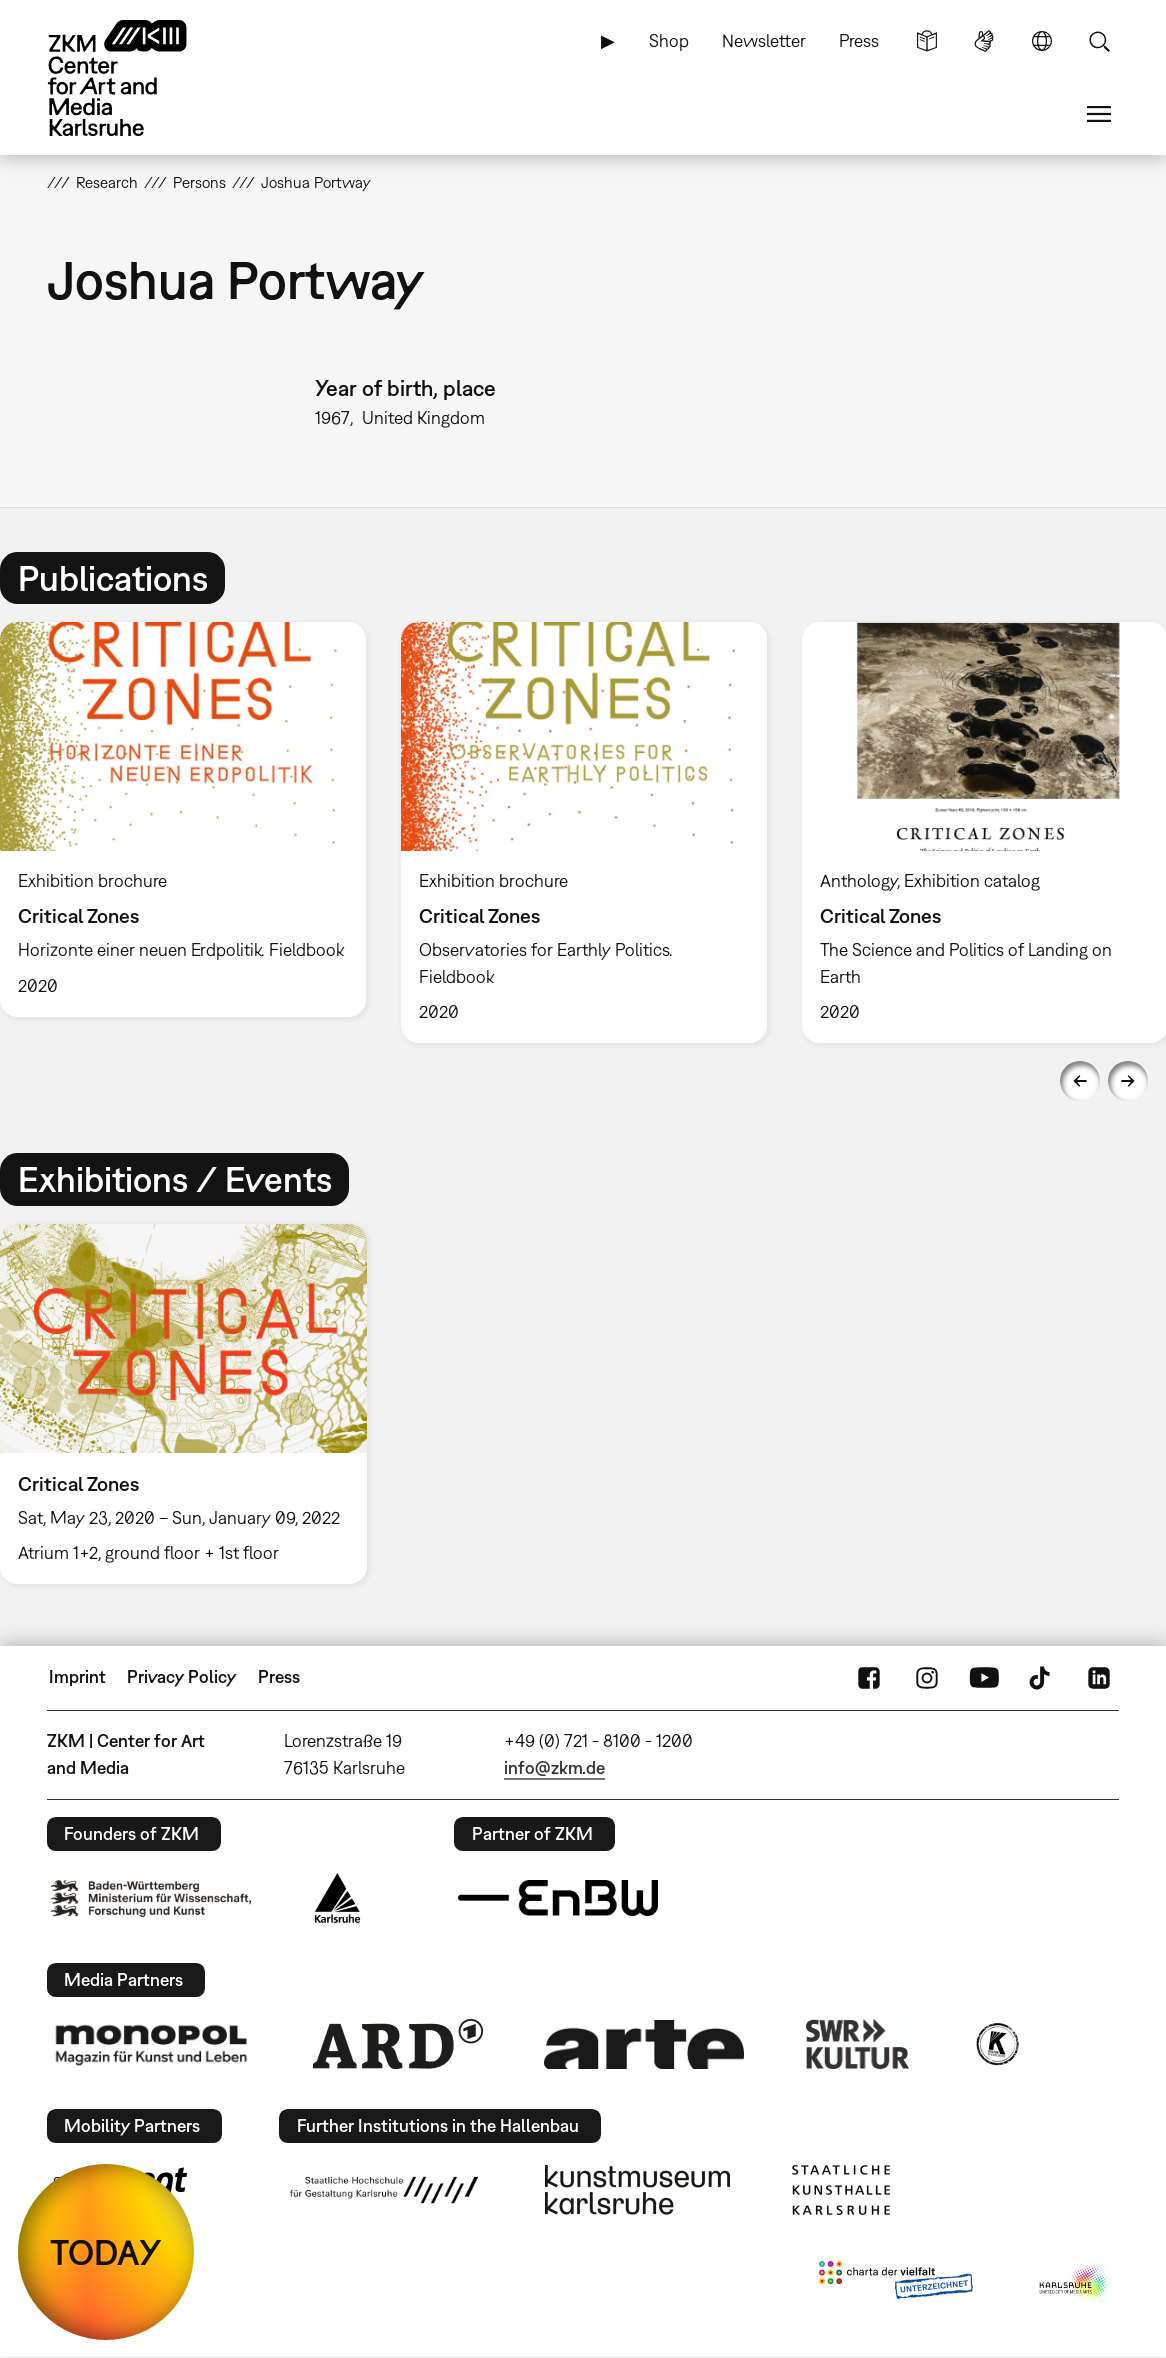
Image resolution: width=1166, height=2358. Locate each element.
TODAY (106, 2252)
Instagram (927, 1677)
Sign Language (984, 41)
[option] (583, 832)
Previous (1080, 1081)
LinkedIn (1099, 1677)
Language (1042, 41)
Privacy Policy (181, 1676)
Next (1128, 1081)
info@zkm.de (554, 1767)
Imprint (77, 1676)
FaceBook (869, 1677)
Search (1099, 41)
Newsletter (764, 40)
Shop (669, 40)
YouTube (984, 1677)
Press (859, 40)
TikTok (1042, 1677)
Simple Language (927, 41)
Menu (1099, 114)
